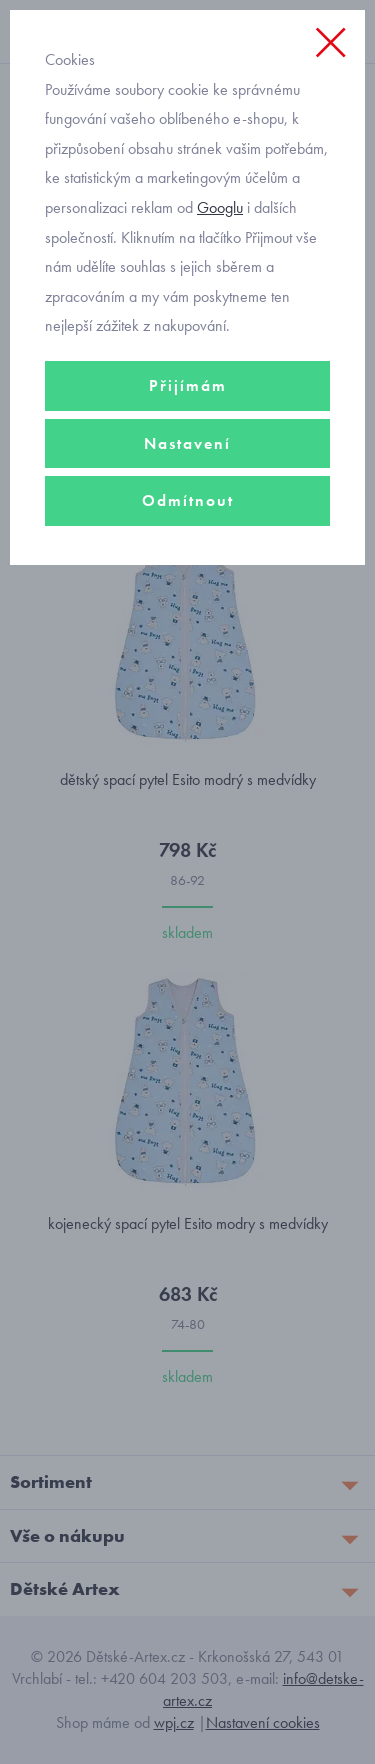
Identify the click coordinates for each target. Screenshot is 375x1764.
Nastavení (187, 443)
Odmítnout (188, 500)
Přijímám (188, 385)
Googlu (220, 207)
